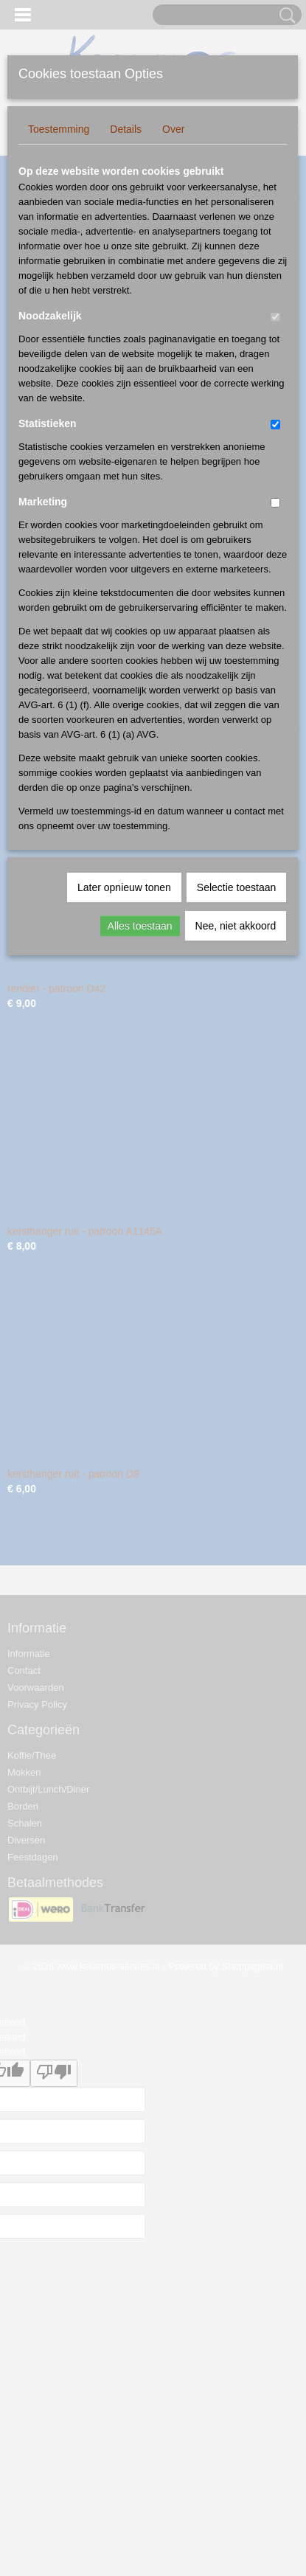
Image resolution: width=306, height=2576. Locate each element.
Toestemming (58, 129)
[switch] (275, 317)
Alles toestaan (140, 926)
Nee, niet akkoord (236, 926)
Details (126, 129)
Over (173, 129)
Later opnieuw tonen (124, 887)
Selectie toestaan (236, 887)
